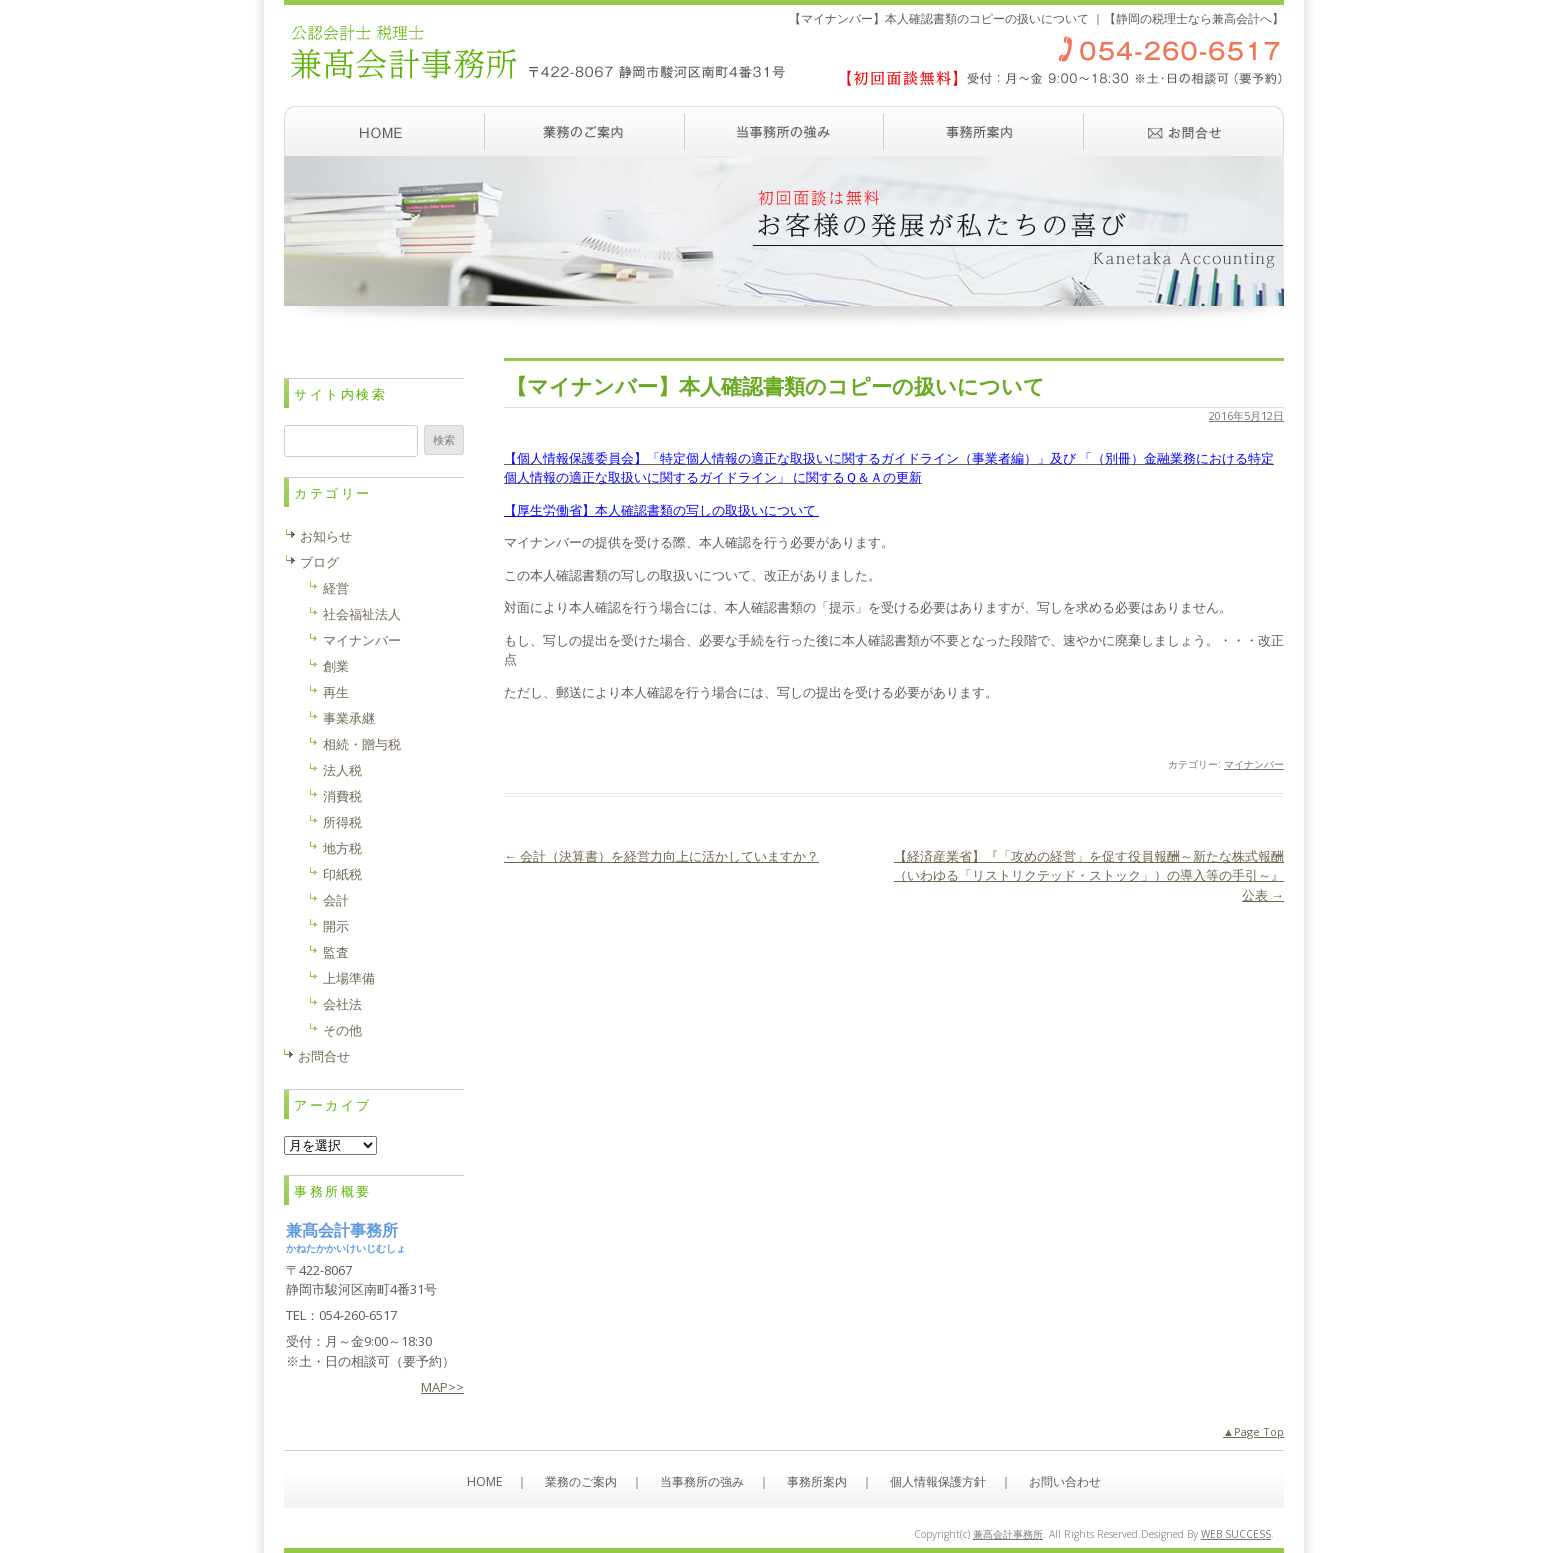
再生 (336, 692)
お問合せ (324, 1056)
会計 (336, 900)
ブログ (319, 562)
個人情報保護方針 (938, 1481)
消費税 (342, 796)
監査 (336, 952)
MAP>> (442, 1387)
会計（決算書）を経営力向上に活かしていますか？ (661, 856)
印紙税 (342, 874)
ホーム (384, 131)
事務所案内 (984, 131)
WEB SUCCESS (1236, 1534)
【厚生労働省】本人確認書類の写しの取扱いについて (661, 510)
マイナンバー (1254, 764)
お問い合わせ (1184, 131)
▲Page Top (1253, 1431)
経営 (336, 588)
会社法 (342, 1004)
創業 (336, 666)
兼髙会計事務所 (1008, 1534)
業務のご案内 (584, 131)
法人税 (342, 770)
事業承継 (349, 718)
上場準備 (349, 978)
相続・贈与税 (362, 744)
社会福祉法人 (362, 614)
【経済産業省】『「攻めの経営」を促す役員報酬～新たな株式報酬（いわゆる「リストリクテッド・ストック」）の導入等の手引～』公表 (1089, 875)
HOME (484, 1481)
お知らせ (326, 536)
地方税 (342, 848)
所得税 (342, 822)
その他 (342, 1030)
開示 (336, 926)
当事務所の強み (784, 131)
